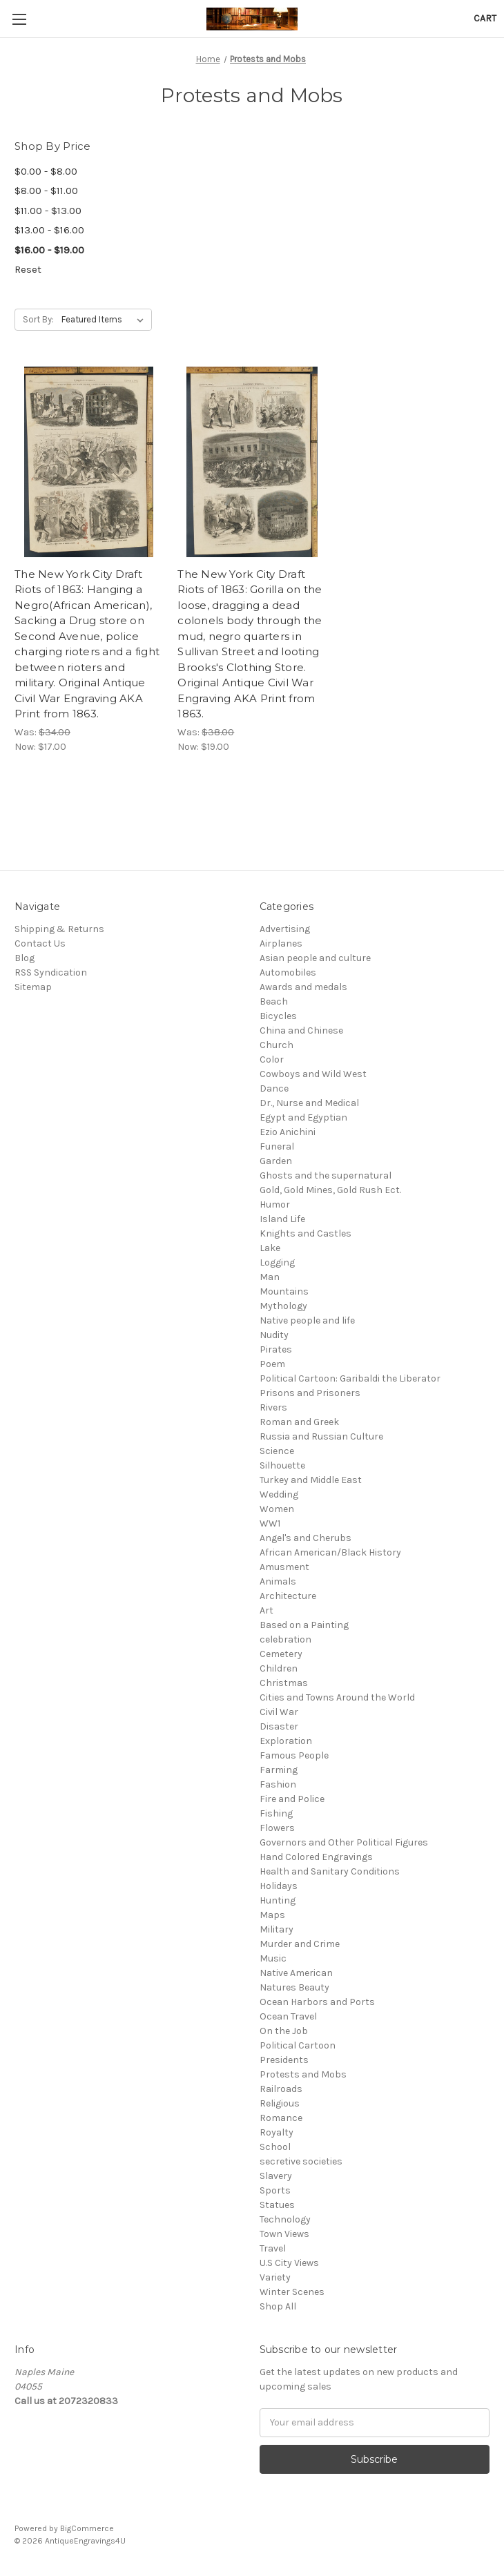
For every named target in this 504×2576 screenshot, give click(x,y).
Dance (274, 1088)
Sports (275, 2190)
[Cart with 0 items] (485, 18)
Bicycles (278, 1016)
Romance (281, 2118)
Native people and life (307, 1320)
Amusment (284, 1567)
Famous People (294, 1755)
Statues (277, 2205)
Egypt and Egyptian (303, 1117)
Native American (296, 1973)
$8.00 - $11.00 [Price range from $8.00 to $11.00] (46, 190)
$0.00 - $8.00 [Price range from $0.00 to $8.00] (45, 171)
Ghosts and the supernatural (325, 1175)
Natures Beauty (294, 1987)
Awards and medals (303, 987)
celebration (285, 1639)
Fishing (276, 1813)
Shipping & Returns (59, 929)
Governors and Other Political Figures (344, 1842)
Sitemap (33, 987)
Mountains (284, 1291)
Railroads (281, 2089)
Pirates (276, 1349)
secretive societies (301, 2161)
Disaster (279, 1726)
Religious (280, 2103)
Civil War (279, 1712)
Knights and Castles (305, 1233)
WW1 (270, 1523)
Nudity (274, 1335)
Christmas (284, 1683)
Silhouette (282, 1465)
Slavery (276, 2176)
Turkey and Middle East (311, 1480)
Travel (273, 2248)
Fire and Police (292, 1799)
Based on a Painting (304, 1625)
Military (276, 1929)
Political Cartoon (298, 2045)
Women (277, 1509)
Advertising (285, 929)
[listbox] (105, 319)
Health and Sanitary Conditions (330, 1871)
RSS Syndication (50, 972)
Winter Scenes (292, 2292)
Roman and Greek (299, 1422)
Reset (27, 269)
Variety (275, 2277)
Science (277, 1451)
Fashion (278, 1784)
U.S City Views (289, 2263)
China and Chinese (301, 1030)
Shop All (278, 2306)
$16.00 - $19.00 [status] (49, 250)
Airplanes (281, 943)
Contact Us (40, 943)
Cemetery (281, 1654)
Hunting (277, 1900)
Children (279, 1668)
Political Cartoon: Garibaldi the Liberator (350, 1378)
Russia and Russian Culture (321, 1436)
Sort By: (38, 319)
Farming (279, 1770)
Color (272, 1059)
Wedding (279, 1494)
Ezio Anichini (288, 1132)
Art (266, 1610)
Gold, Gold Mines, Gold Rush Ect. (330, 1190)
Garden (276, 1161)
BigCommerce (87, 2528)
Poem (272, 1364)
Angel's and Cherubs (305, 1538)
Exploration (286, 1741)
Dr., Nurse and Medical (309, 1103)
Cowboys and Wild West (313, 1074)
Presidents (284, 2060)
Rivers (273, 1407)
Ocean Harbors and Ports (317, 2002)
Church (276, 1045)
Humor (275, 1204)
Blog (24, 958)
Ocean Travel (288, 2016)
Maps (272, 1915)
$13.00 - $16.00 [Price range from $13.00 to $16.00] (49, 230)
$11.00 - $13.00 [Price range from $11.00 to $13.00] (47, 210)
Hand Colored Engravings (316, 1857)
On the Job (284, 2031)
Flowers (277, 1828)
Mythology (283, 1306)
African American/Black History (330, 1552)
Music (273, 1958)
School (275, 2147)
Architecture (288, 1596)
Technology (285, 2219)
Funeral (277, 1146)
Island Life (282, 1219)
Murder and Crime (300, 1944)
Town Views (284, 2234)
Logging (277, 1262)
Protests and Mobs (303, 2074)
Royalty (276, 2132)
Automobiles (288, 972)
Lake (270, 1248)
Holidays (279, 1886)
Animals (278, 1581)
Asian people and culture (315, 958)
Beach (274, 1001)
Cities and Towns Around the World (337, 1697)
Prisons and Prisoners (310, 1393)
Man (270, 1277)
